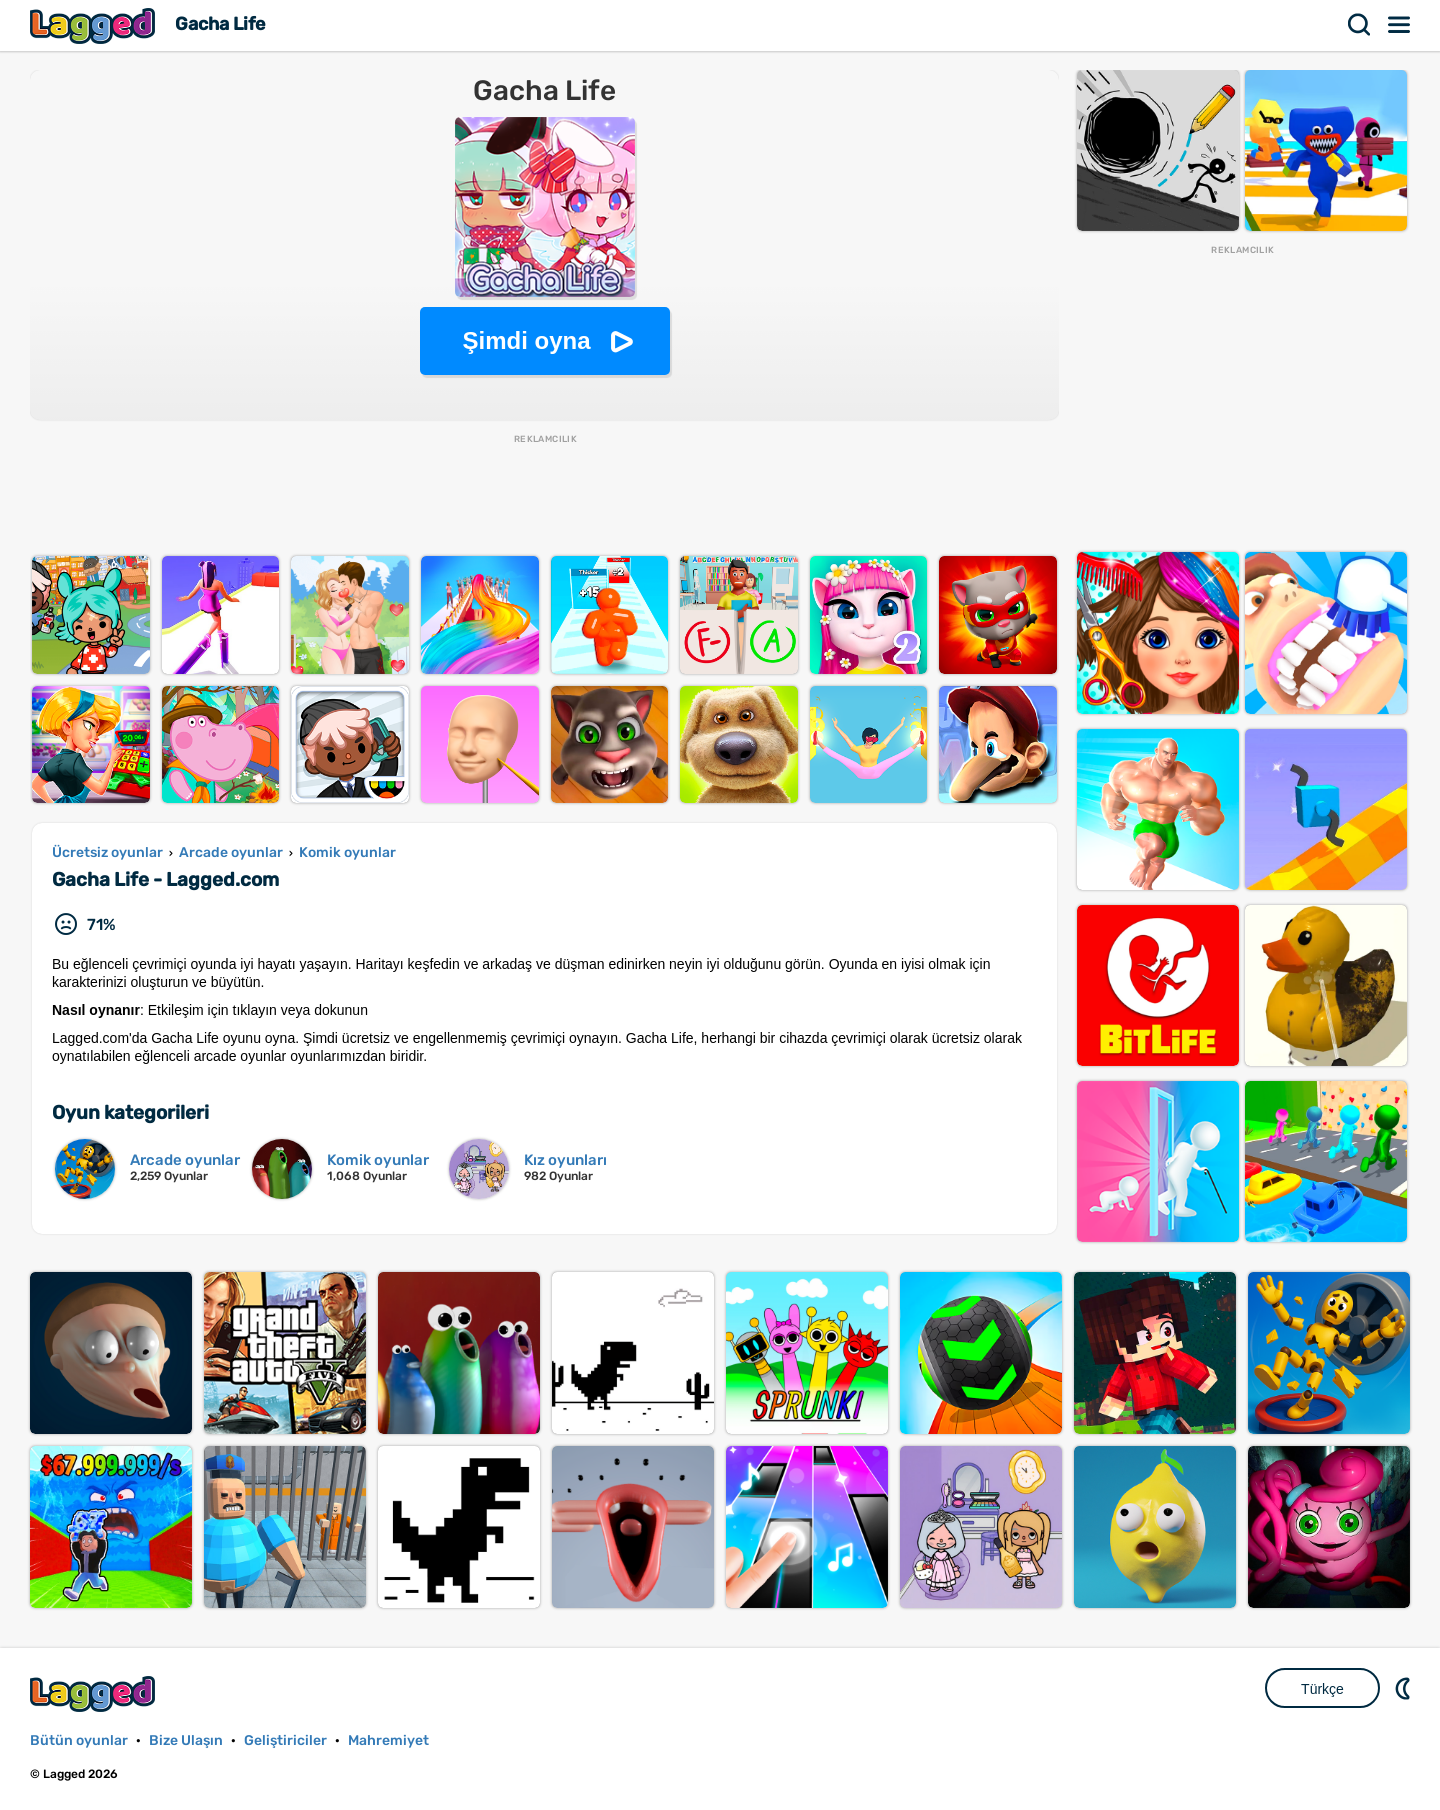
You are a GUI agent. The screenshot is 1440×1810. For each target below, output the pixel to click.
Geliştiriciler (285, 1740)
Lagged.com (95, 1693)
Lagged (95, 25)
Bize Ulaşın (186, 1740)
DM (1405, 1688)
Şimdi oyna (526, 340)
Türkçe (1322, 1689)
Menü (1400, 25)
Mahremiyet (388, 1740)
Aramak (1360, 25)
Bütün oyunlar (79, 1740)
